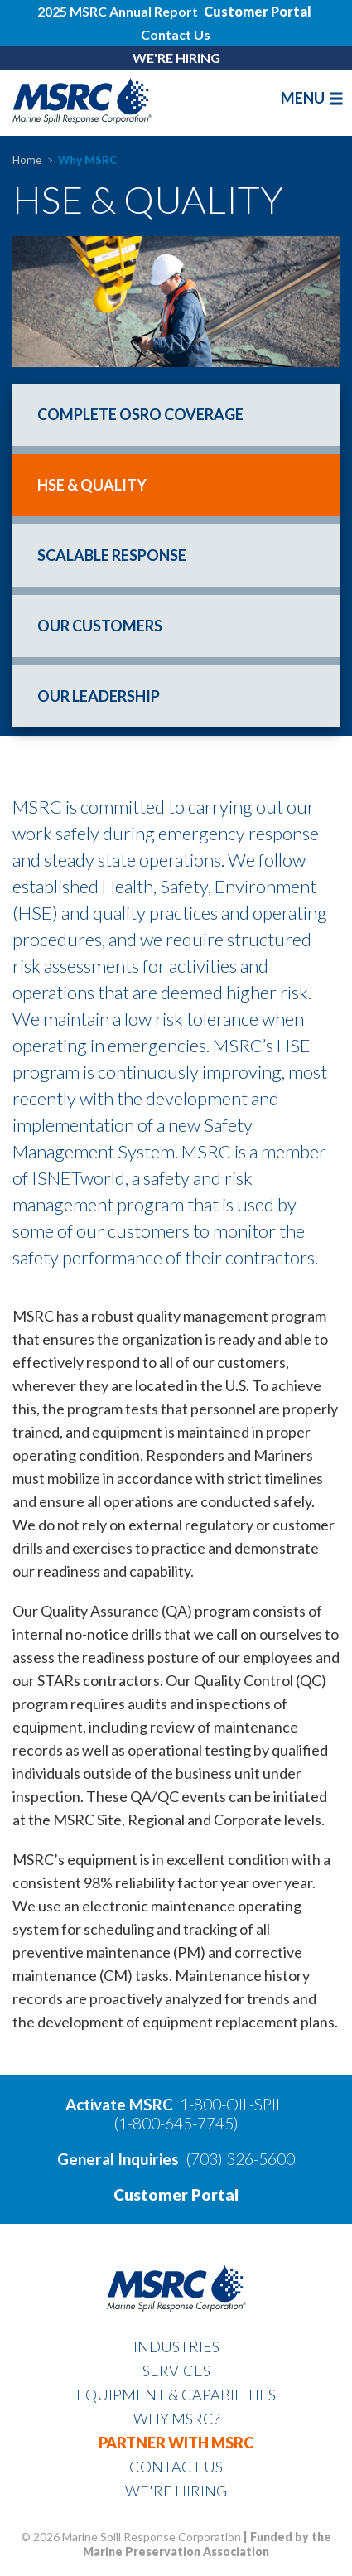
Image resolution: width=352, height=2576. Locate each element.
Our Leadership (98, 696)
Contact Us (175, 34)
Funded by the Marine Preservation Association (207, 2544)
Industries (176, 2346)
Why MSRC (87, 160)
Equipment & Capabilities (176, 2394)
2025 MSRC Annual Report (118, 11)
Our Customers (99, 625)
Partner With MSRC (176, 2442)
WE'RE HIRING (176, 57)
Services (176, 2370)
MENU (312, 98)
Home (26, 160)
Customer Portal (176, 2194)
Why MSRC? (176, 2418)
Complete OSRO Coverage (140, 414)
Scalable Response (111, 555)
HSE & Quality (92, 485)
